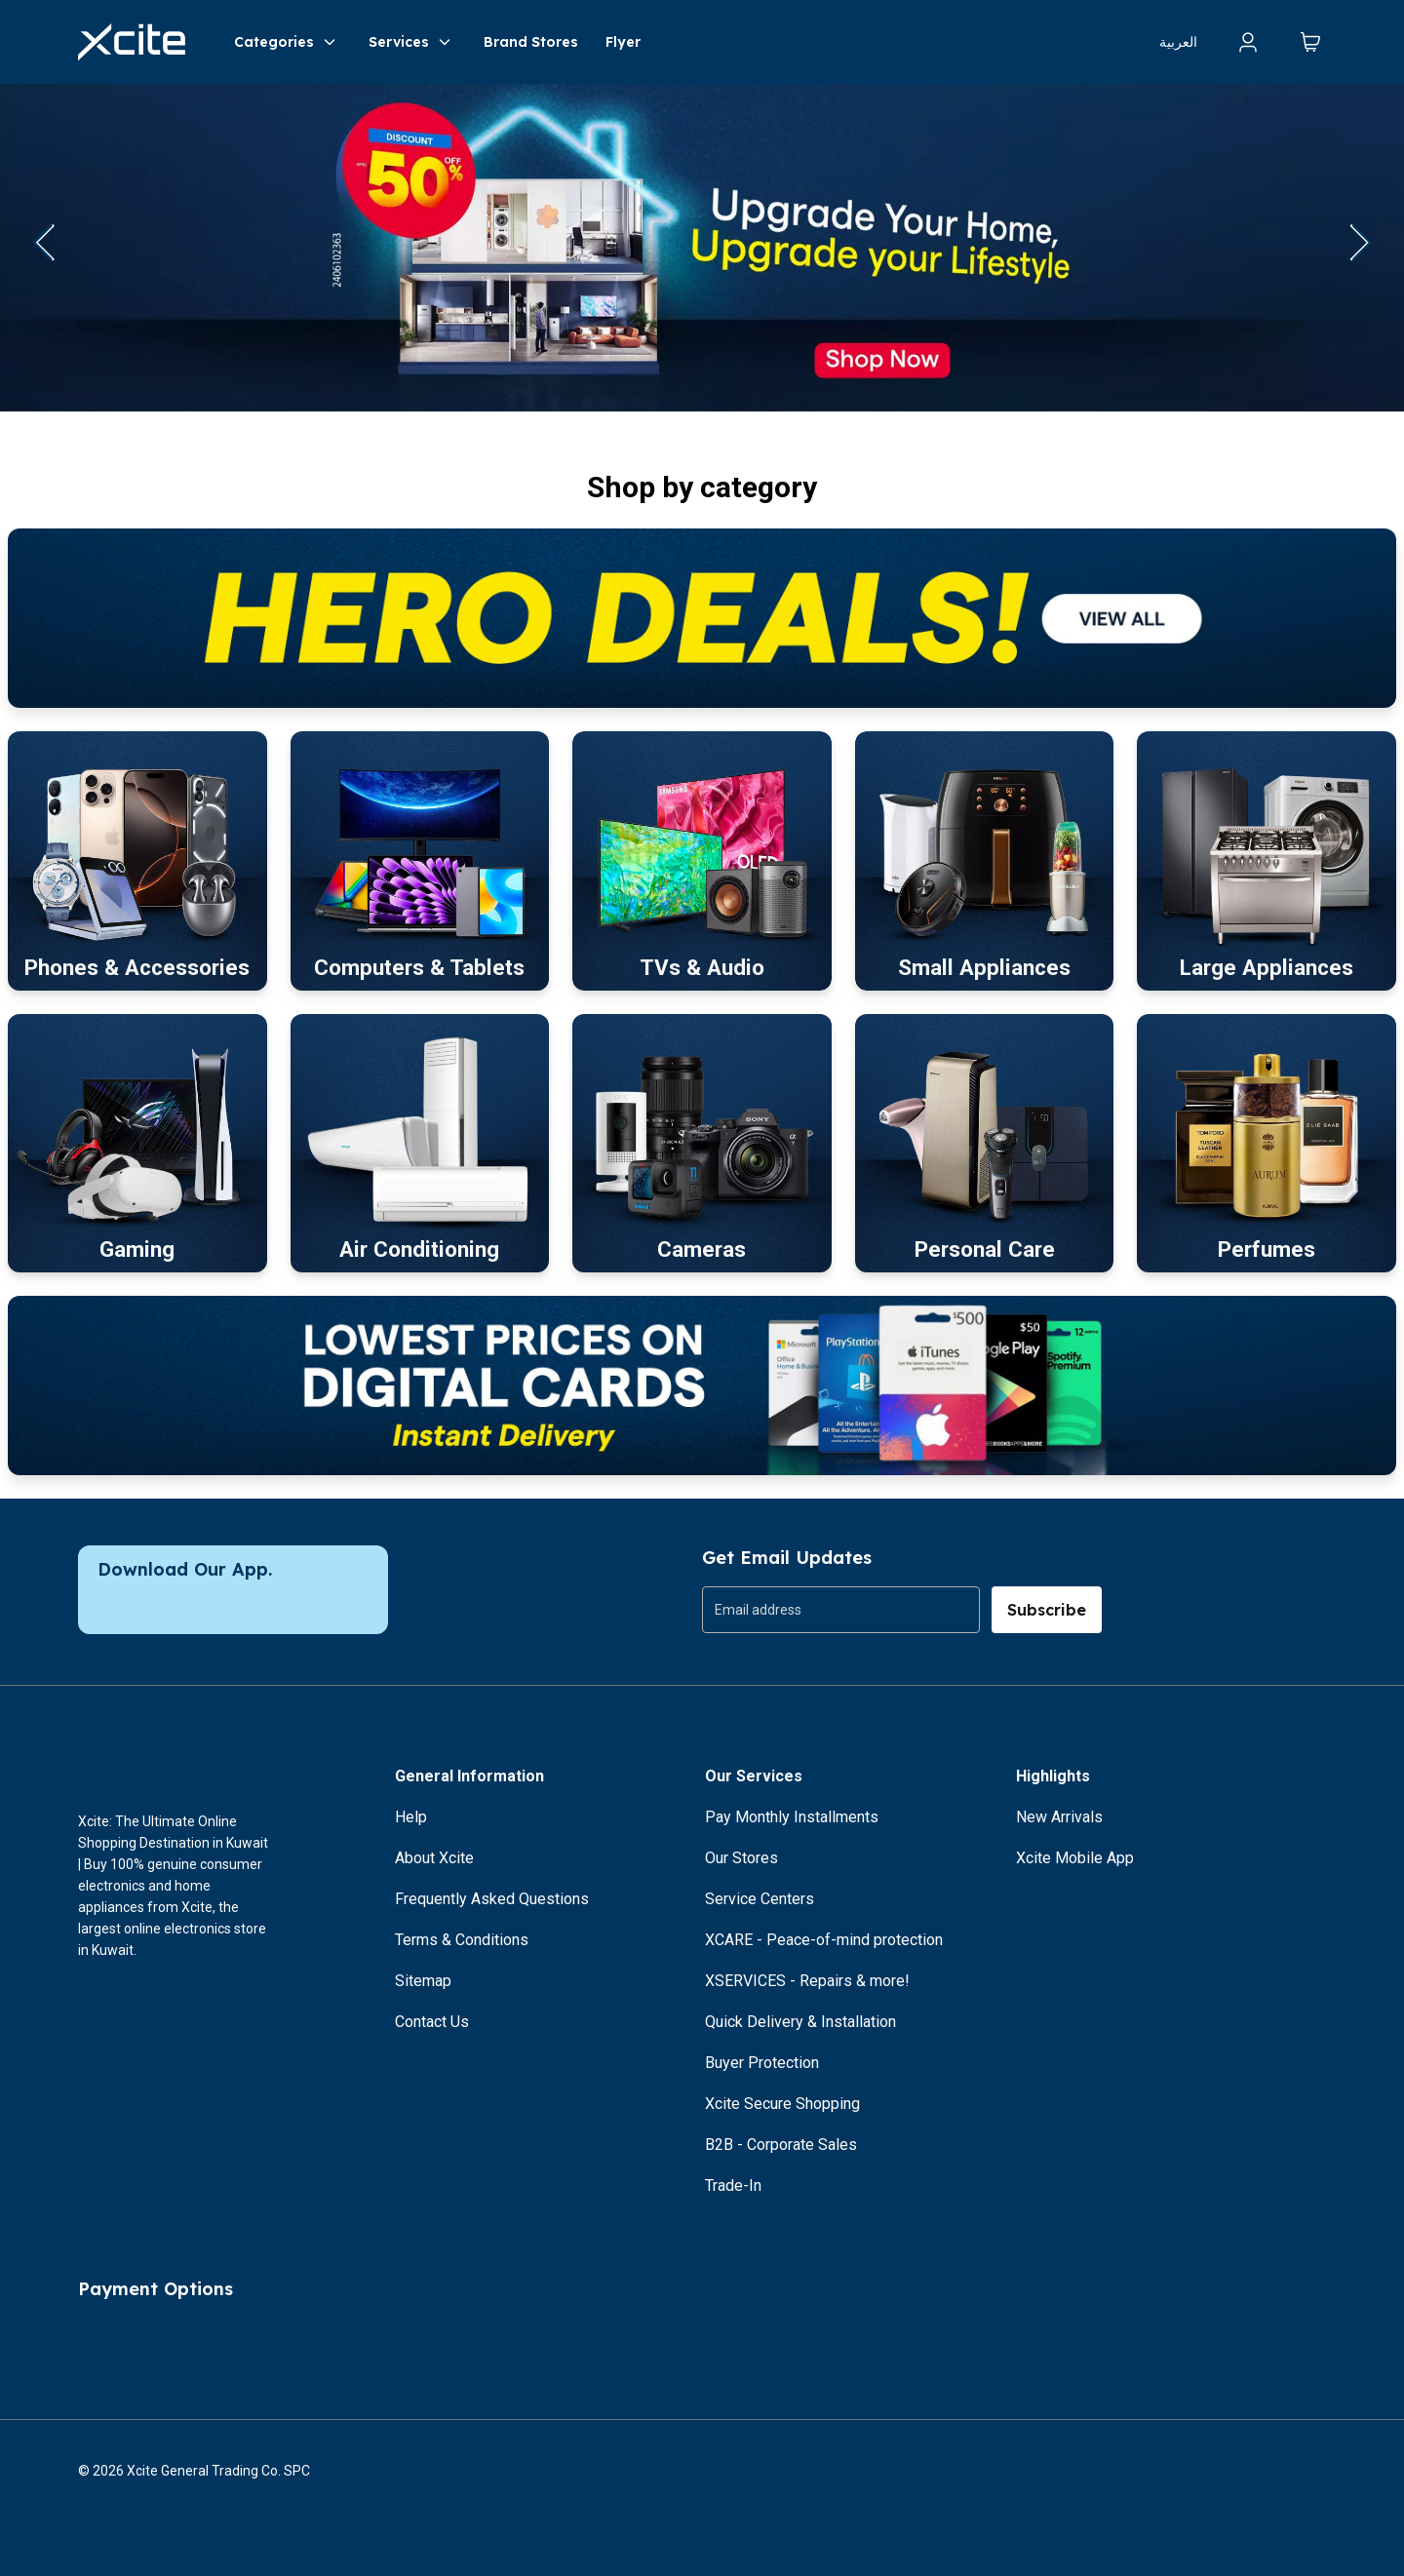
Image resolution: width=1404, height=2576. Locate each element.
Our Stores (741, 1858)
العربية (1178, 42)
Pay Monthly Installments (791, 1817)
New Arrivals (1059, 1817)
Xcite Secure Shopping (782, 2103)
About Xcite (434, 1858)
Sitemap (423, 1980)
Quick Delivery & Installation (800, 2021)
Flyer (623, 42)
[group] (841, 1609)
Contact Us (432, 2021)
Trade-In (733, 2185)
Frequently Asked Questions (492, 1899)
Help (411, 1817)
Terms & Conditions (461, 1940)
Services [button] (412, 42)
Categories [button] (287, 42)
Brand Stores (531, 42)
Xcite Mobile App (1075, 1858)
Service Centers (759, 1899)
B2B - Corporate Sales (781, 2144)
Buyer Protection (762, 2062)
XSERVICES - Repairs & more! (807, 1980)
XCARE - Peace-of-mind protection (824, 1940)
